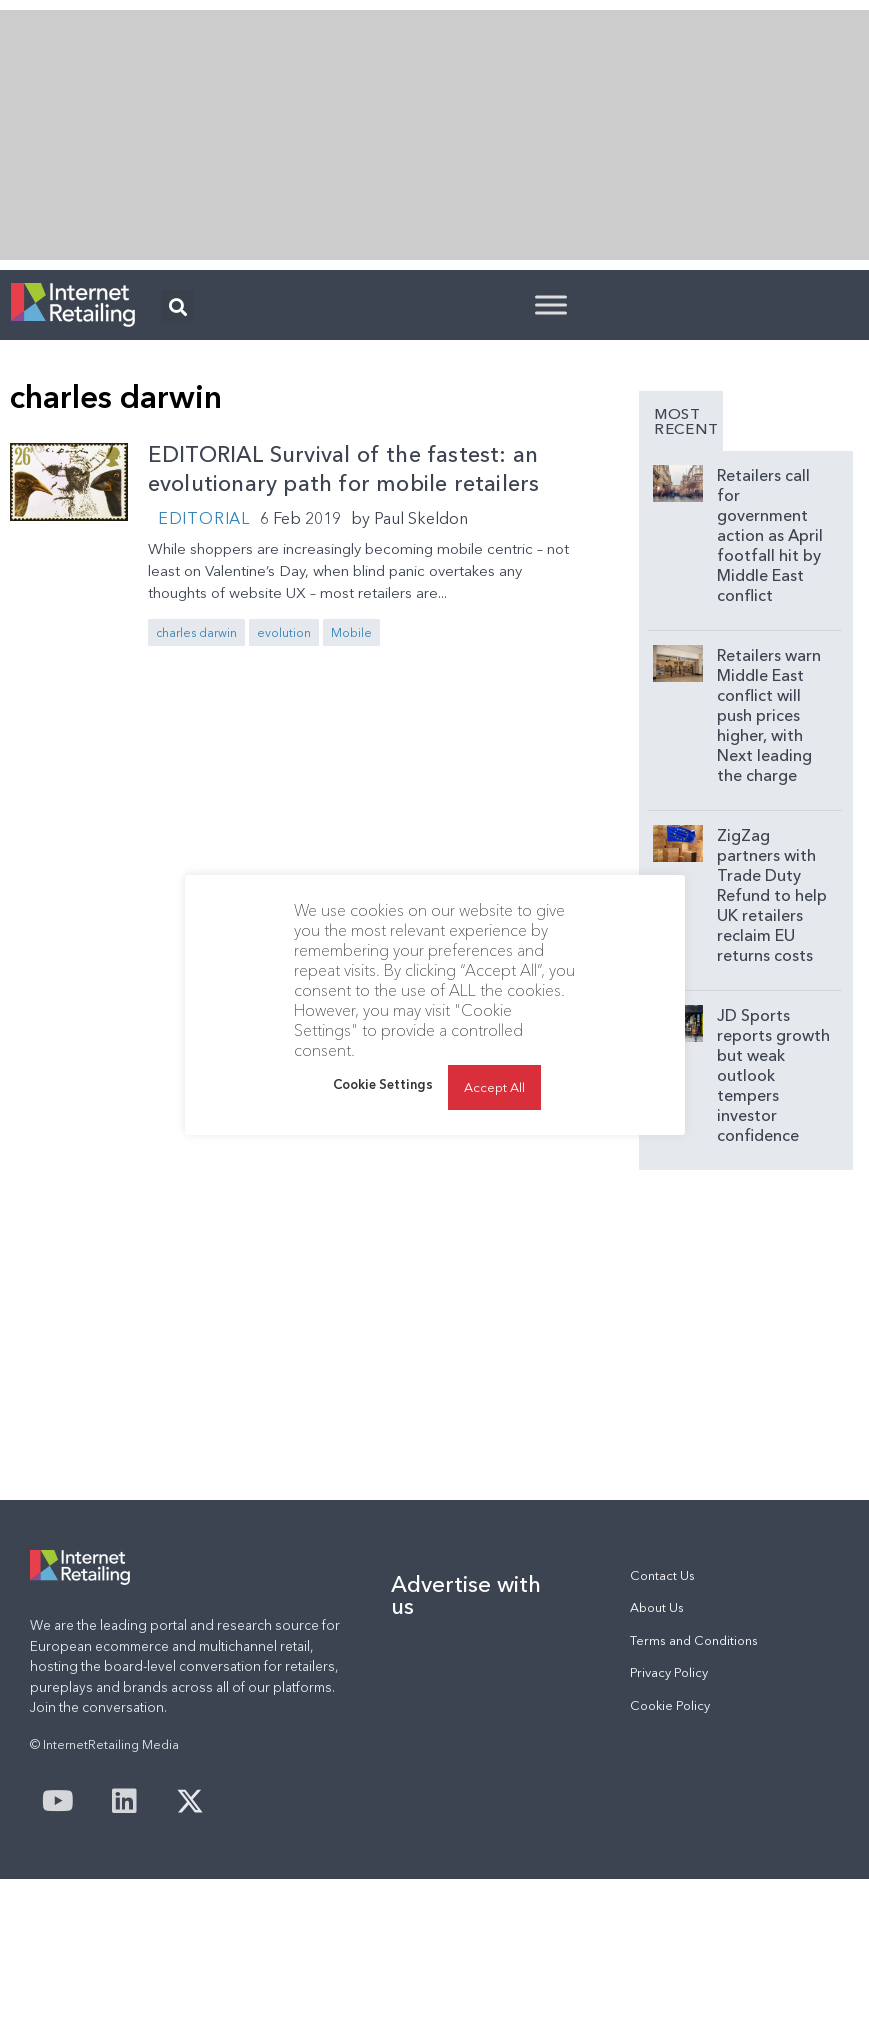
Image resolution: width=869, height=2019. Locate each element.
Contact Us (662, 1575)
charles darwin (196, 632)
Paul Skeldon (421, 518)
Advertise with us (466, 1595)
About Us (657, 1607)
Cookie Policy (670, 1705)
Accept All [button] (494, 1117)
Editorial (204, 518)
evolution (284, 632)
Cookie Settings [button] (383, 1114)
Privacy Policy (669, 1672)
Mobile (351, 632)
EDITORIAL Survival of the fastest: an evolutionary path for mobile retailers (344, 469)
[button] (177, 306)
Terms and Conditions (694, 1640)
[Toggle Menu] (551, 304)
